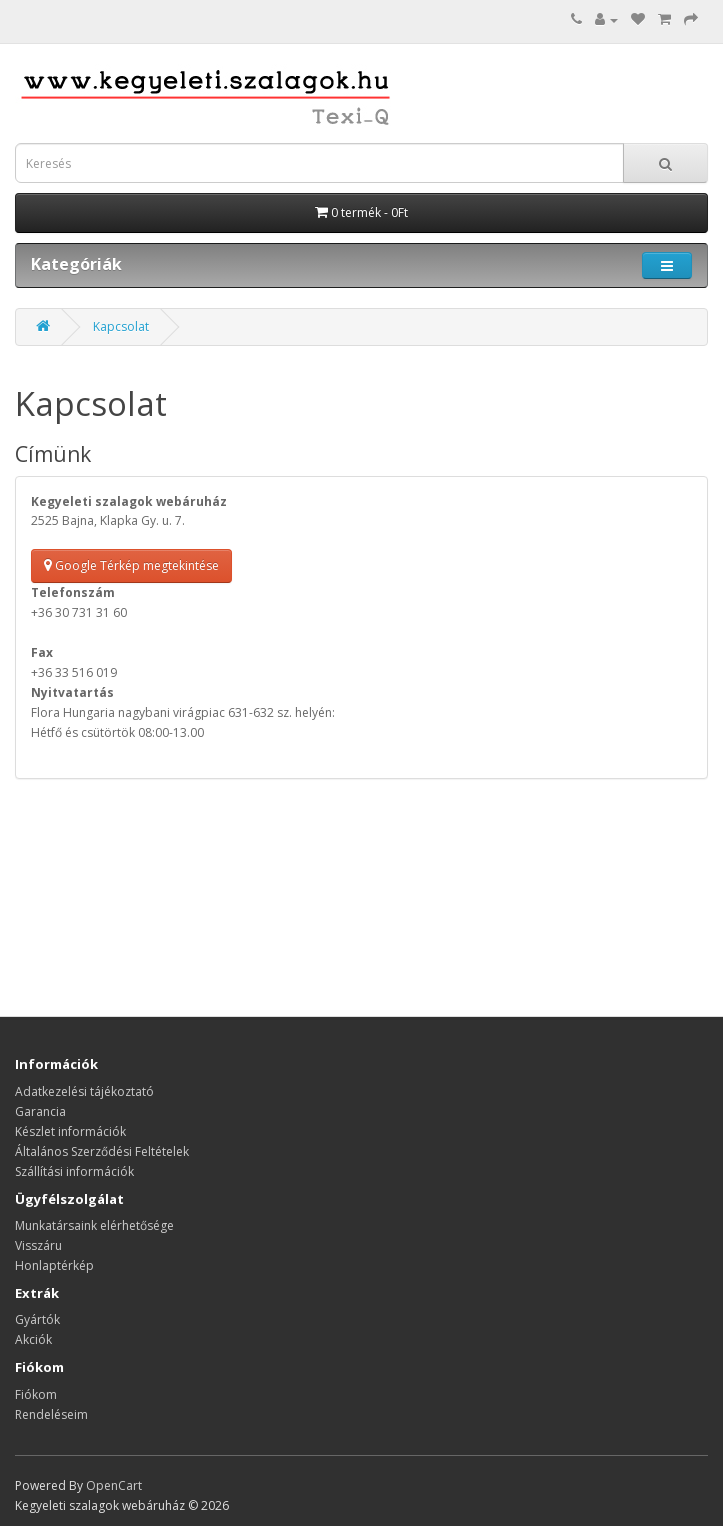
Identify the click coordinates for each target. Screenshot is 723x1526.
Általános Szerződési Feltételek (102, 1151)
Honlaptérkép (54, 1265)
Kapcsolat (121, 326)
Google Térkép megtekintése (131, 565)
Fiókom (36, 1394)
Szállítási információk (74, 1171)
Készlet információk (70, 1131)
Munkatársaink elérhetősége (94, 1225)
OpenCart (114, 1485)
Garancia (40, 1111)
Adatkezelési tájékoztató (84, 1091)
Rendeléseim (51, 1414)
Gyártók (37, 1319)
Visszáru (38, 1245)
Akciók (33, 1339)
